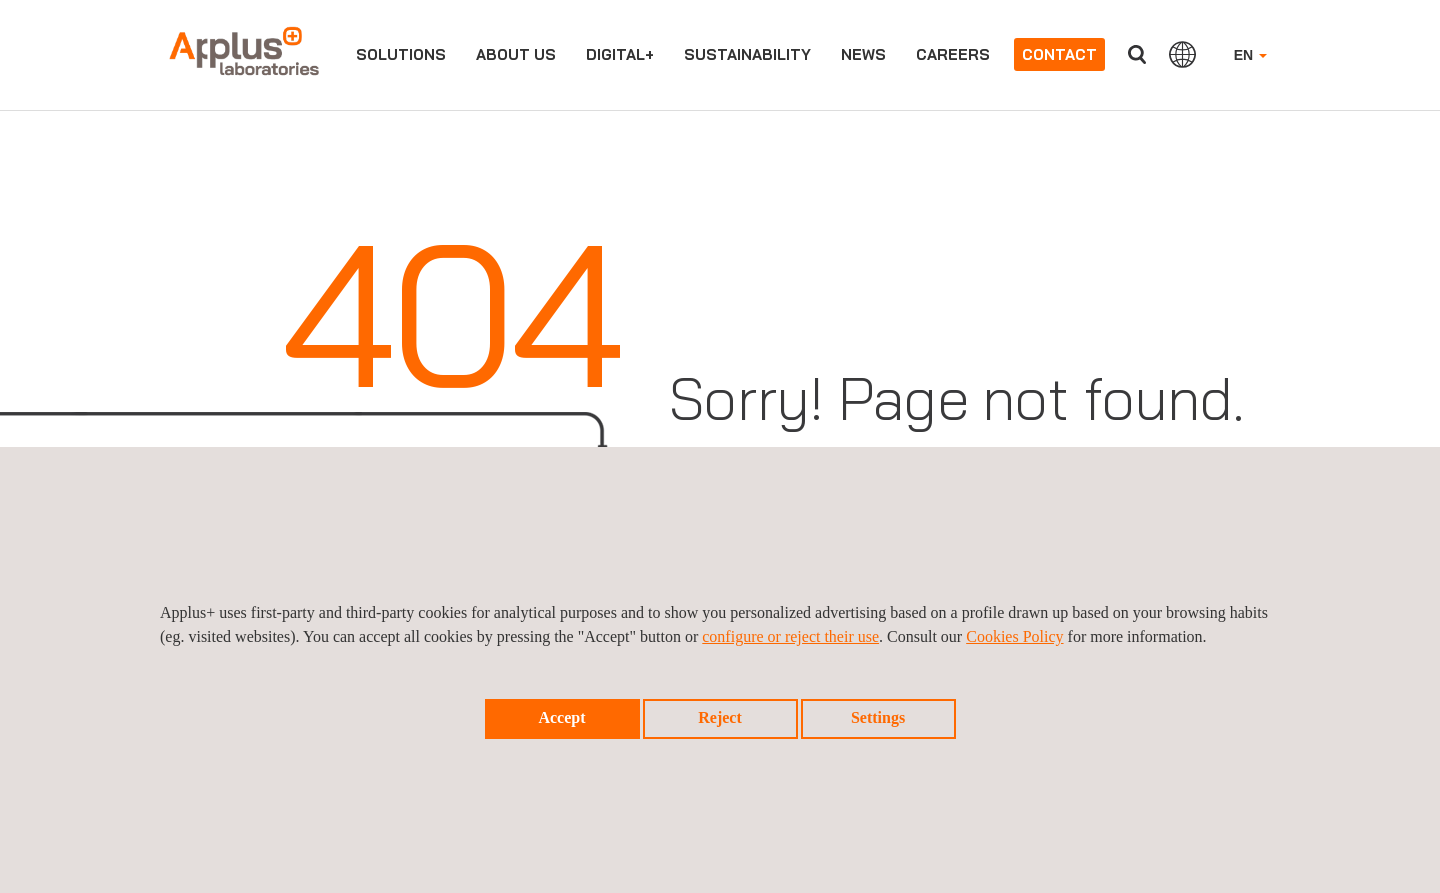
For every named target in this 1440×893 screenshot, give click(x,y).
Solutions (401, 54)
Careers (953, 54)
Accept (561, 717)
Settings (878, 717)
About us (516, 54)
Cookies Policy (1014, 636)
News (863, 54)
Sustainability (747, 54)
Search (1137, 54)
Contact (1059, 54)
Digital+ (620, 54)
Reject (720, 717)
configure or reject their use (790, 636)
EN (1250, 55)
